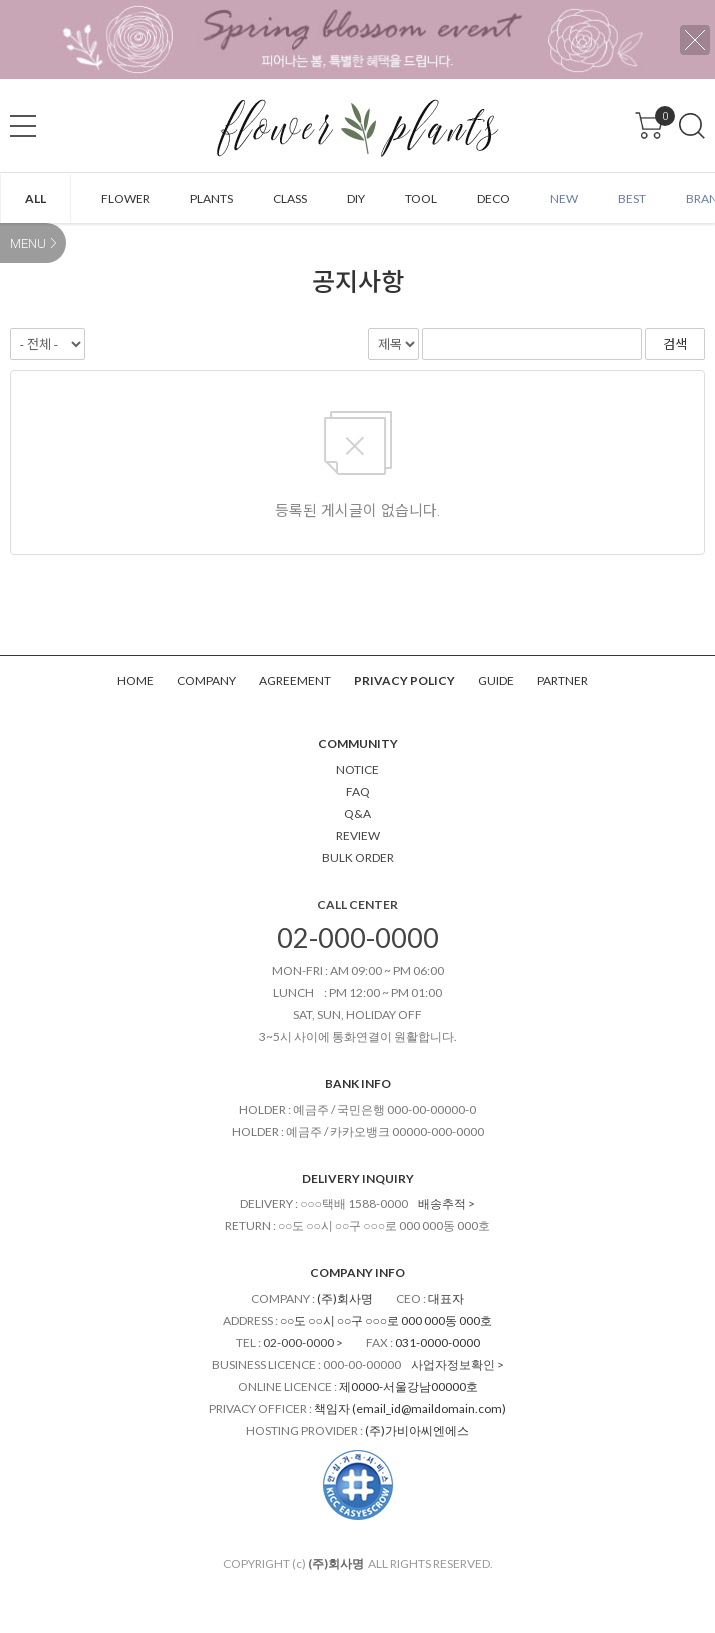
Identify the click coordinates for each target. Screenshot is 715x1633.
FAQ (358, 791)
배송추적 (442, 1203)
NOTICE (357, 769)
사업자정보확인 (453, 1364)
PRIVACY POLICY (404, 680)
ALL (35, 198)
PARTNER (562, 680)
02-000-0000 (358, 937)
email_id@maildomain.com (429, 1408)
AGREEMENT (295, 680)
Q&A (357, 813)
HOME (135, 680)
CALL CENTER (357, 904)
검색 (692, 126)
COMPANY (206, 680)
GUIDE (496, 680)
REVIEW (358, 835)
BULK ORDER (358, 857)
